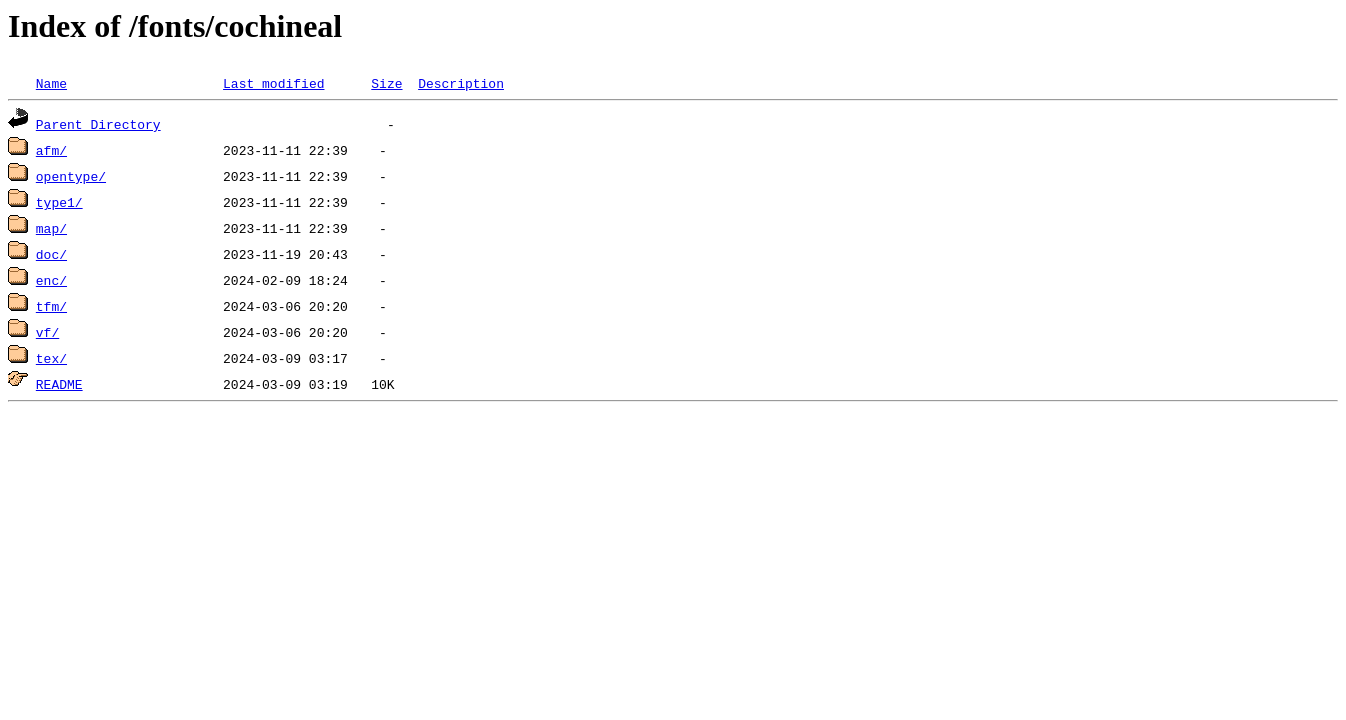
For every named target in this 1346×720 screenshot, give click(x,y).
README (59, 384)
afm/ (51, 150)
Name (51, 83)
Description (461, 83)
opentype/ (71, 176)
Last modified (273, 83)
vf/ (47, 332)
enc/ (51, 280)
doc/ (51, 254)
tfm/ (51, 306)
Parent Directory (98, 124)
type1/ (59, 202)
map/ (51, 228)
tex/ (51, 358)
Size (386, 83)
